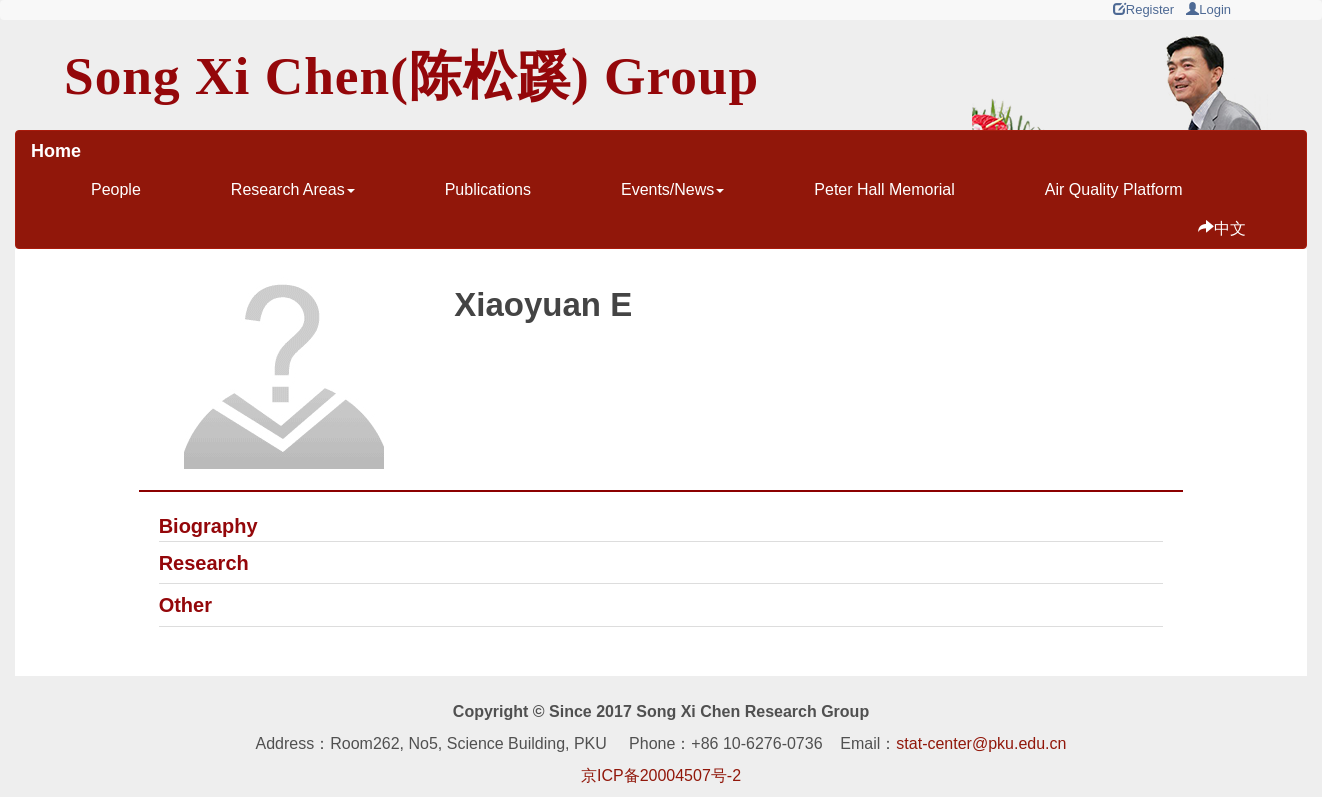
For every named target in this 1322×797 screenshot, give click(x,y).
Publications (488, 189)
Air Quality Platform (1114, 189)
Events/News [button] (672, 189)
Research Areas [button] (293, 189)
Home (56, 151)
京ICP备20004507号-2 (661, 775)
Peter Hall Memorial (884, 189)
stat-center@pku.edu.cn (981, 743)
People (116, 189)
